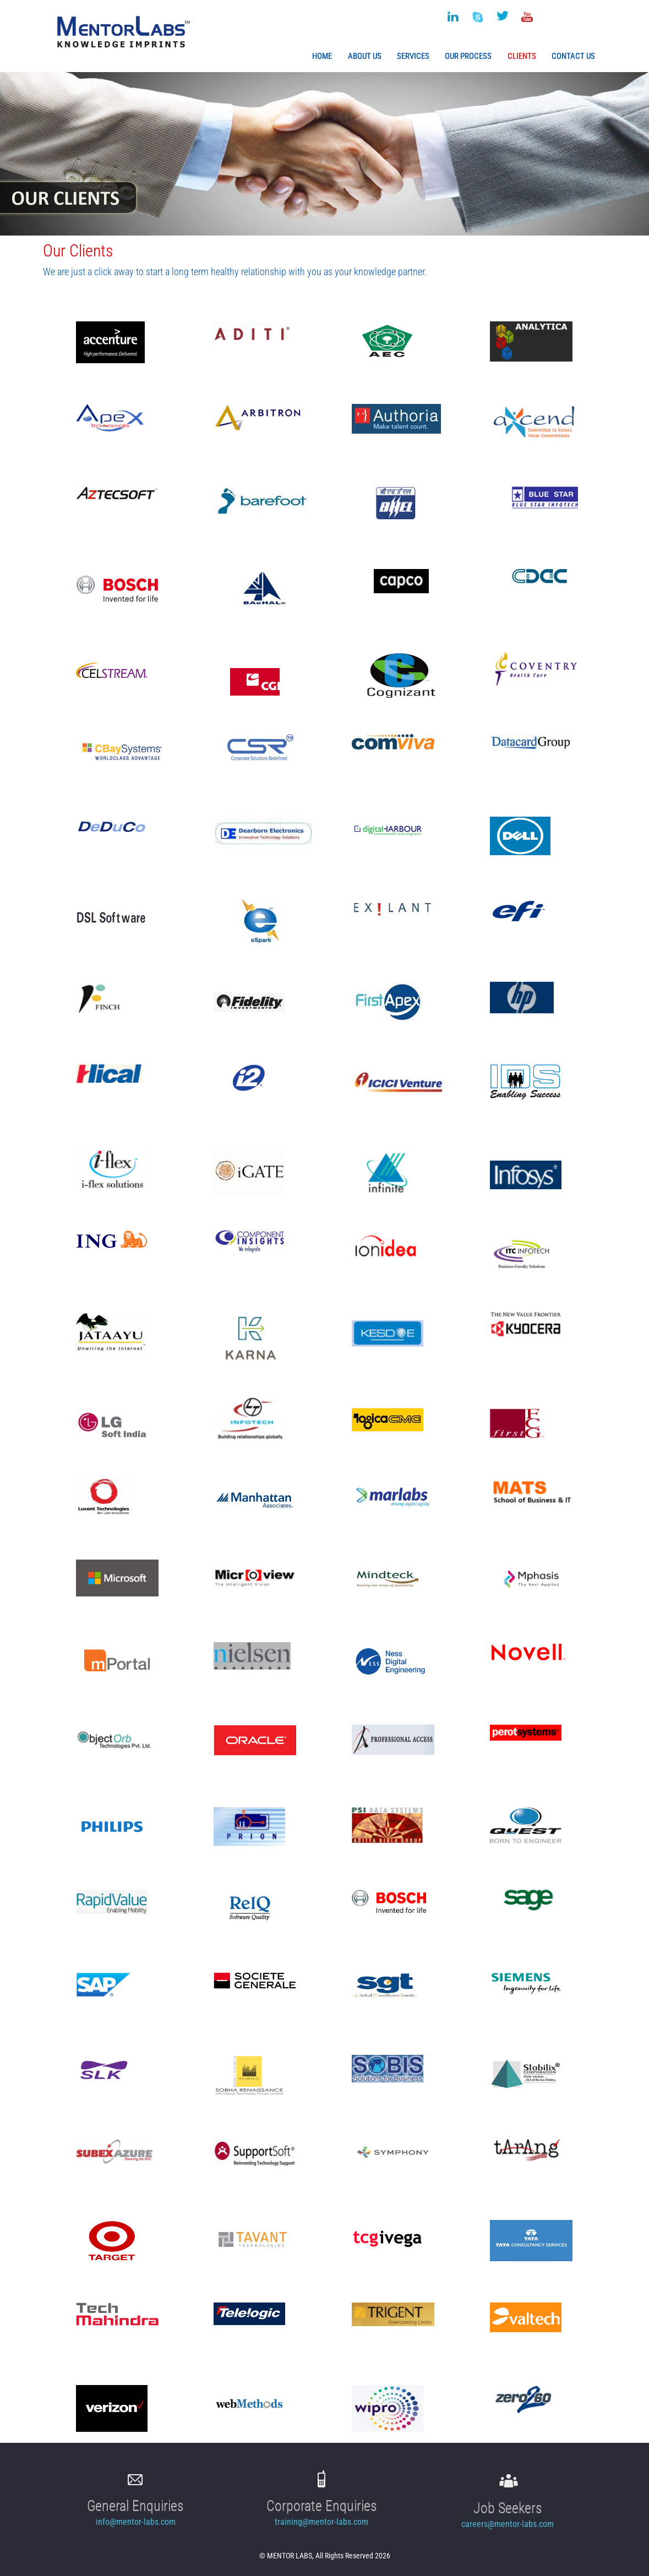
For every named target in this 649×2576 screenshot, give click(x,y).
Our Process (468, 56)
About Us (364, 56)
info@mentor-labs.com (136, 2522)
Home (322, 56)
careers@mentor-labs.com (507, 2524)
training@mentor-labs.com (321, 2522)
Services (413, 56)
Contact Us (573, 56)
